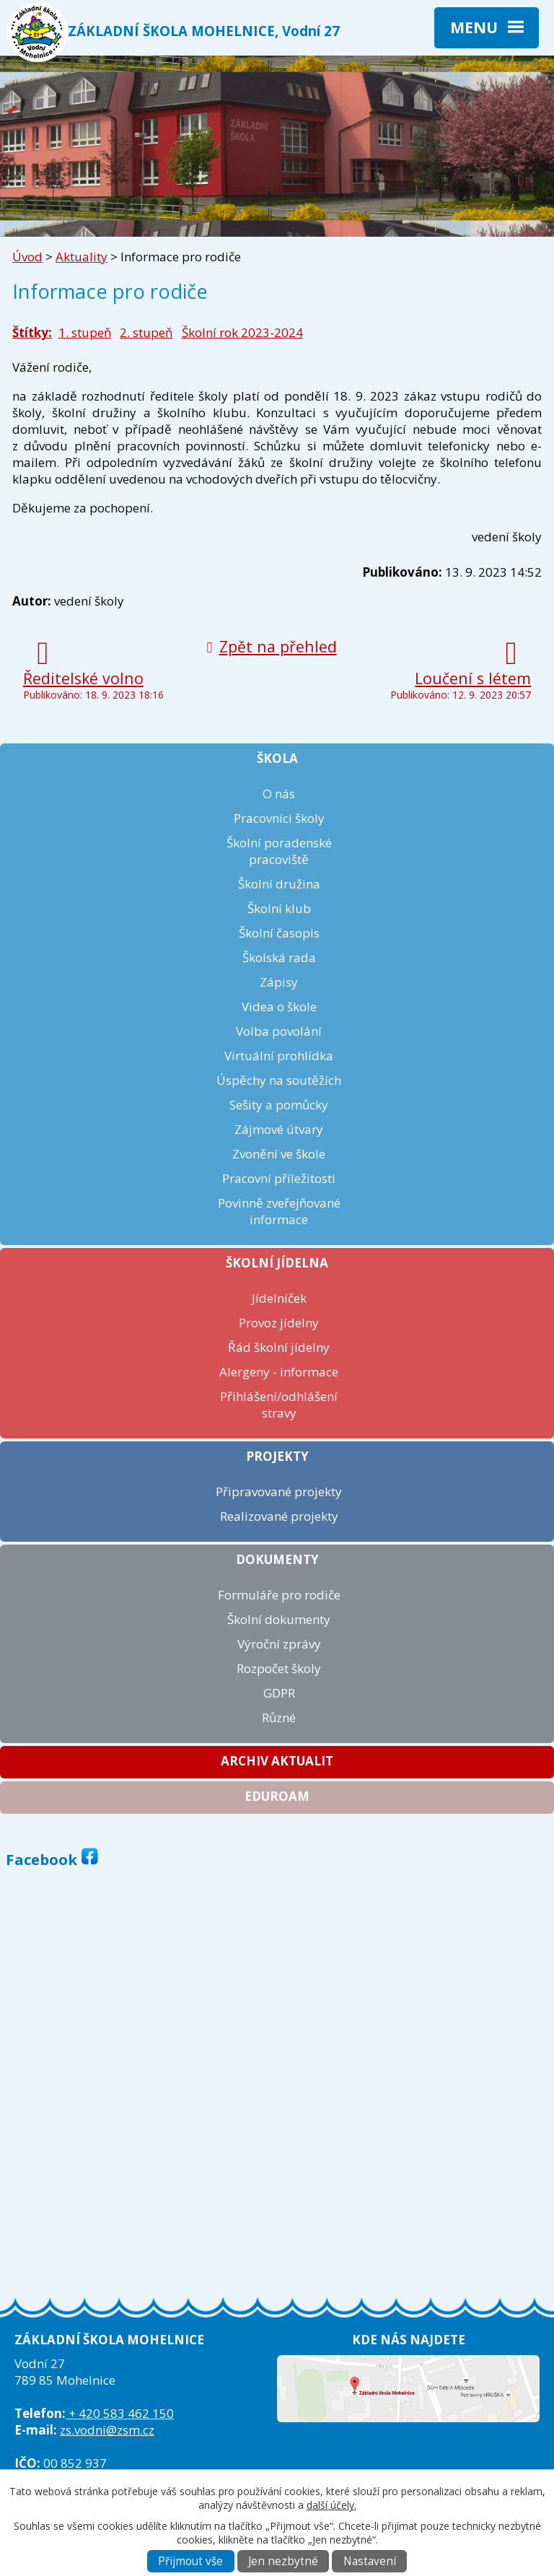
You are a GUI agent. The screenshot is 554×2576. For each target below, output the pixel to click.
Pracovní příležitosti (278, 1178)
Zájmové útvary (278, 1129)
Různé (279, 1717)
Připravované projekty (279, 1491)
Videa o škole (279, 1006)
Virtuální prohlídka (278, 1055)
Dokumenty (277, 1559)
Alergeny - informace (278, 1371)
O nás (279, 793)
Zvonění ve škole (278, 1153)
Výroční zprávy (279, 1644)
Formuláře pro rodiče (279, 1594)
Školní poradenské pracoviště (279, 851)
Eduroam (277, 1796)
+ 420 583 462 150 (120, 2413)
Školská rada (279, 957)
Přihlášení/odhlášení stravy (279, 1404)
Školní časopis (279, 933)
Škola (277, 758)
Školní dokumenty (278, 1619)
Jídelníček (279, 1298)
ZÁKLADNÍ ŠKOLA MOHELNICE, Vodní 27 (204, 31)
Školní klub (279, 908)
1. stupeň (84, 332)
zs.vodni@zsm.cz (107, 2430)
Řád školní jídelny (279, 1347)
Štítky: (32, 332)
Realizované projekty (279, 1516)
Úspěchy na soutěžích (278, 1080)
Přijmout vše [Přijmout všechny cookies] (190, 2561)
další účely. (331, 2505)
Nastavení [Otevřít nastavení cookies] (369, 2561)
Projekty (277, 1456)
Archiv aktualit (277, 1760)
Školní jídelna (277, 1262)
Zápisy (279, 982)
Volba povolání (279, 1031)
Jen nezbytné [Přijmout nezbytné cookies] (283, 2561)
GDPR (279, 1693)
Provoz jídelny (279, 1322)
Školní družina (279, 884)
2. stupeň (146, 332)
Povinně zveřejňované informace (279, 1211)
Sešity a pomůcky (278, 1104)
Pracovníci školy (279, 818)
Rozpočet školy (279, 1668)
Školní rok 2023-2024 (242, 332)
